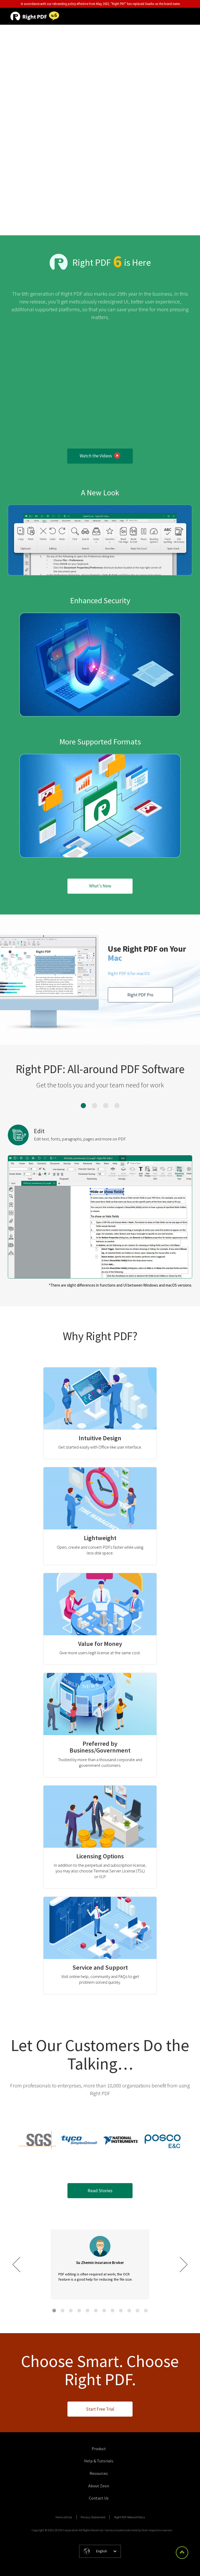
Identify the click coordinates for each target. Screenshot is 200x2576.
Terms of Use (63, 2517)
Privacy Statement (93, 2517)
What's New (100, 886)
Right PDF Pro (140, 995)
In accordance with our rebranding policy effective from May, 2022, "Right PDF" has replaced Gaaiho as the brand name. (100, 4)
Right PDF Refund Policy (129, 2517)
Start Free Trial (100, 2409)
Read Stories (100, 2191)
